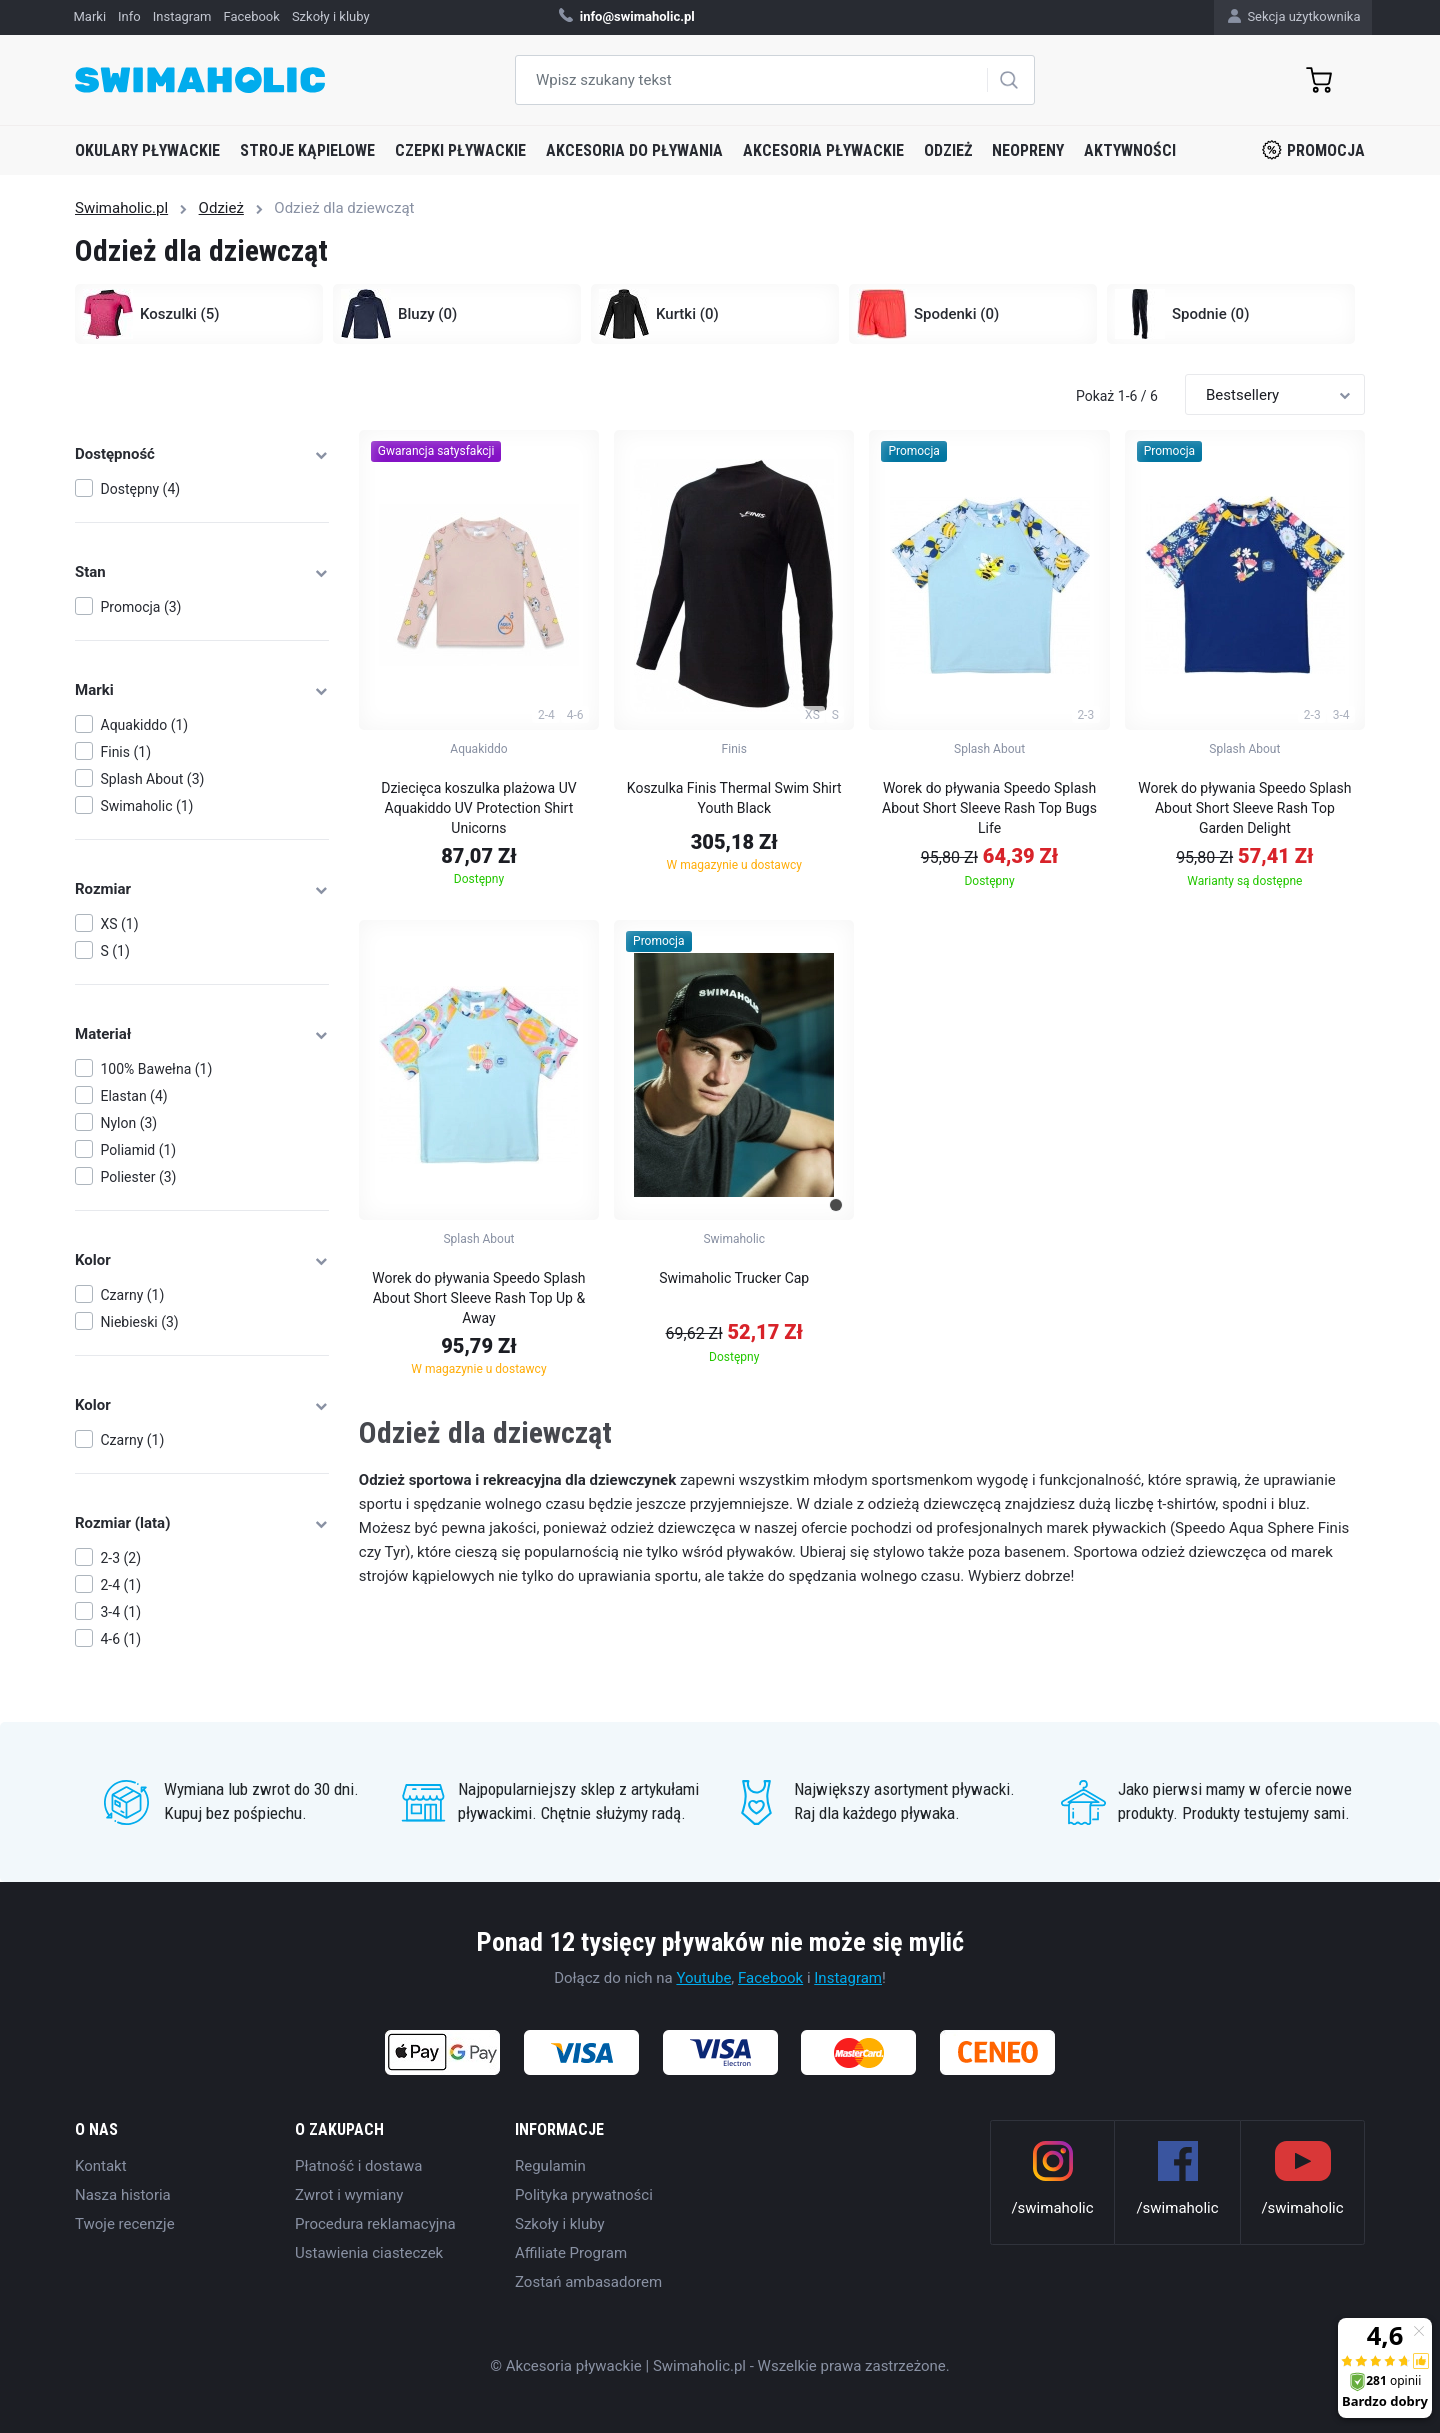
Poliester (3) (139, 1177)
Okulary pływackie (147, 150)
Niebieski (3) (140, 1322)
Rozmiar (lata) (202, 1523)
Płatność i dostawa (358, 2166)
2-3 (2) (121, 1558)
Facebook (770, 1978)
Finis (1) (126, 752)
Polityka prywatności (584, 2195)
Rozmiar (202, 889)
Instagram (848, 1978)
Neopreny (1028, 150)
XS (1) (120, 924)
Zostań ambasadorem (588, 2282)
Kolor (202, 1260)
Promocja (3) (141, 607)
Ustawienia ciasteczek (369, 2253)
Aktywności (1130, 150)
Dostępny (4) (141, 489)
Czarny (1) (133, 1295)
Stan (202, 572)
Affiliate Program (571, 2253)
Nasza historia (123, 2195)
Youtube (703, 1978)
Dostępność (202, 454)
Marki (202, 690)
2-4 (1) (121, 1585)
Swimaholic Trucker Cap (734, 1278)
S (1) (115, 951)
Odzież (948, 150)
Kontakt (101, 2166)
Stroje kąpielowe (307, 150)
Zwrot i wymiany (349, 2195)
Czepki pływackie (460, 150)
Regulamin (550, 2166)
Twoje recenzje (125, 2224)
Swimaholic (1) (147, 806)
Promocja (1313, 150)
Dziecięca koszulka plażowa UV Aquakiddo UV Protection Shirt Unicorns (478, 808)
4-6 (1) (121, 1639)
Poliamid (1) (139, 1150)
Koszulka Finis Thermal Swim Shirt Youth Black (734, 798)
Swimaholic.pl (121, 208)
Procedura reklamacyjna (375, 2224)
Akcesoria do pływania (634, 150)
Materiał (202, 1034)
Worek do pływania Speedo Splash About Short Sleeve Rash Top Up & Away (478, 1298)
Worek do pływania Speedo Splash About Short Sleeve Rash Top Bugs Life (989, 808)
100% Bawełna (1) (157, 1069)
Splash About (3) (153, 779)
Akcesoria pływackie (823, 150)
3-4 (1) (121, 1612)
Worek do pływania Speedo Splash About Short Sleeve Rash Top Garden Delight (1244, 808)
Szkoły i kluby (560, 2224)
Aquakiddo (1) (145, 725)
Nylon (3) (129, 1123)
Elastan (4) (134, 1096)
